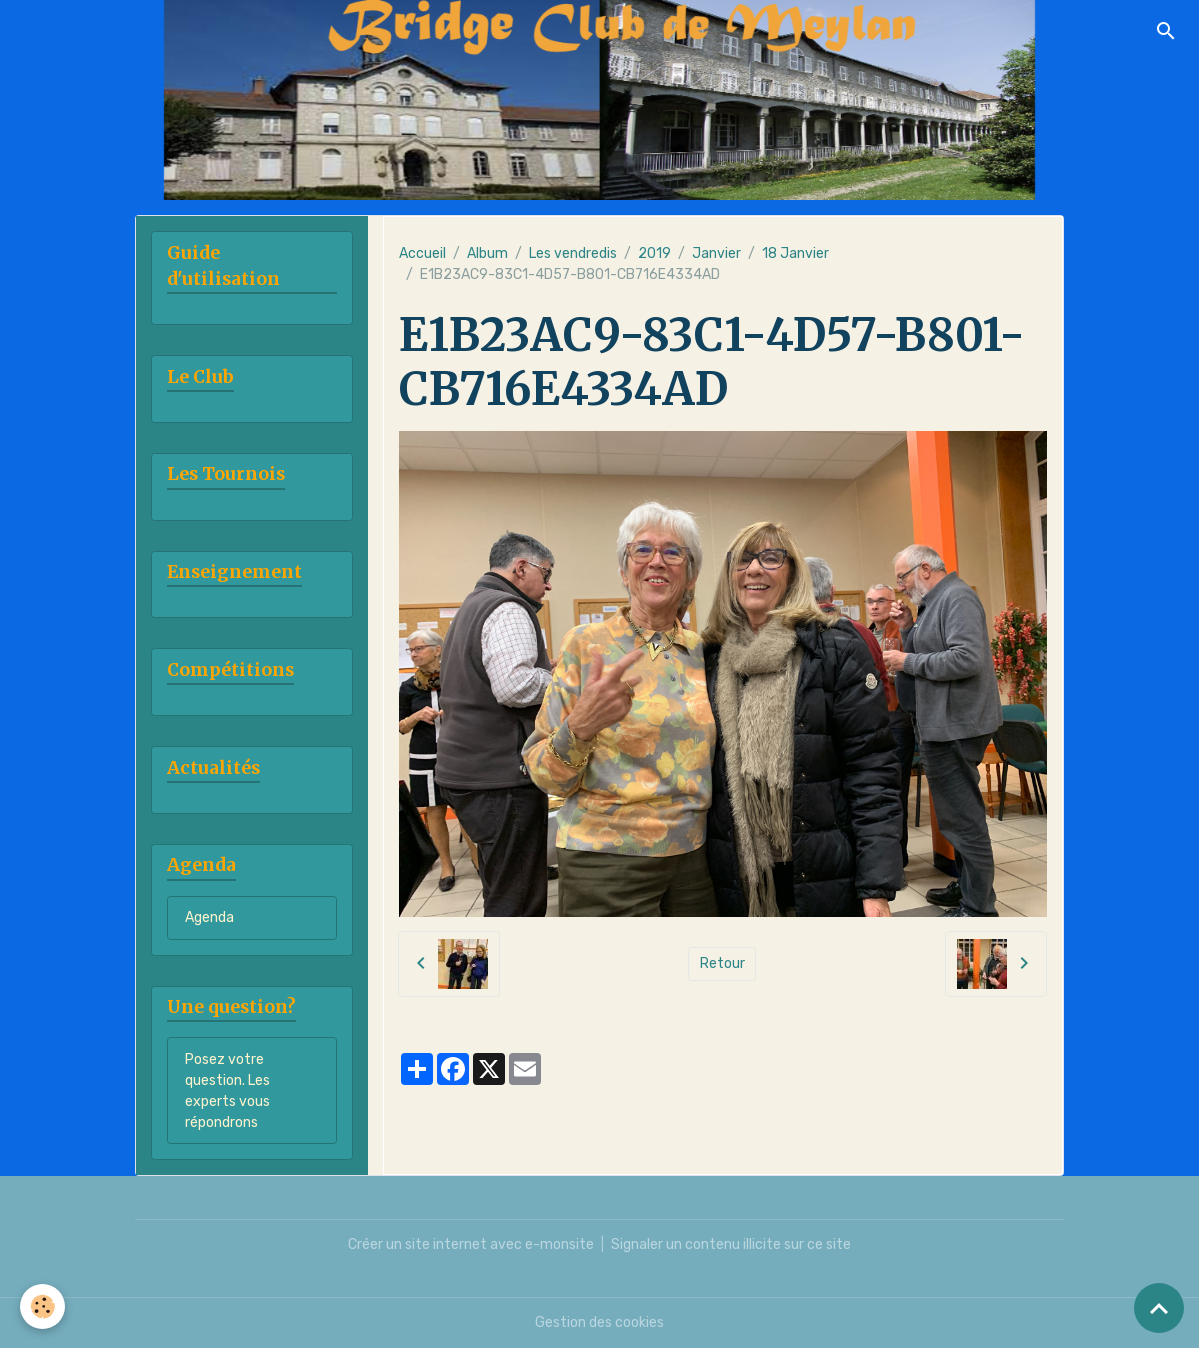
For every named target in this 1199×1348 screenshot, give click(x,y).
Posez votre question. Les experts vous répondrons (227, 1091)
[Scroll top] (1159, 1308)
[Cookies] (42, 1306)
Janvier (716, 253)
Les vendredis (573, 253)
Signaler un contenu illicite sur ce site (731, 1244)
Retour (722, 963)
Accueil (422, 253)
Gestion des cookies (599, 1322)
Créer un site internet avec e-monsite (471, 1244)
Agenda (209, 917)
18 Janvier (795, 253)
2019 (654, 253)
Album (487, 253)
